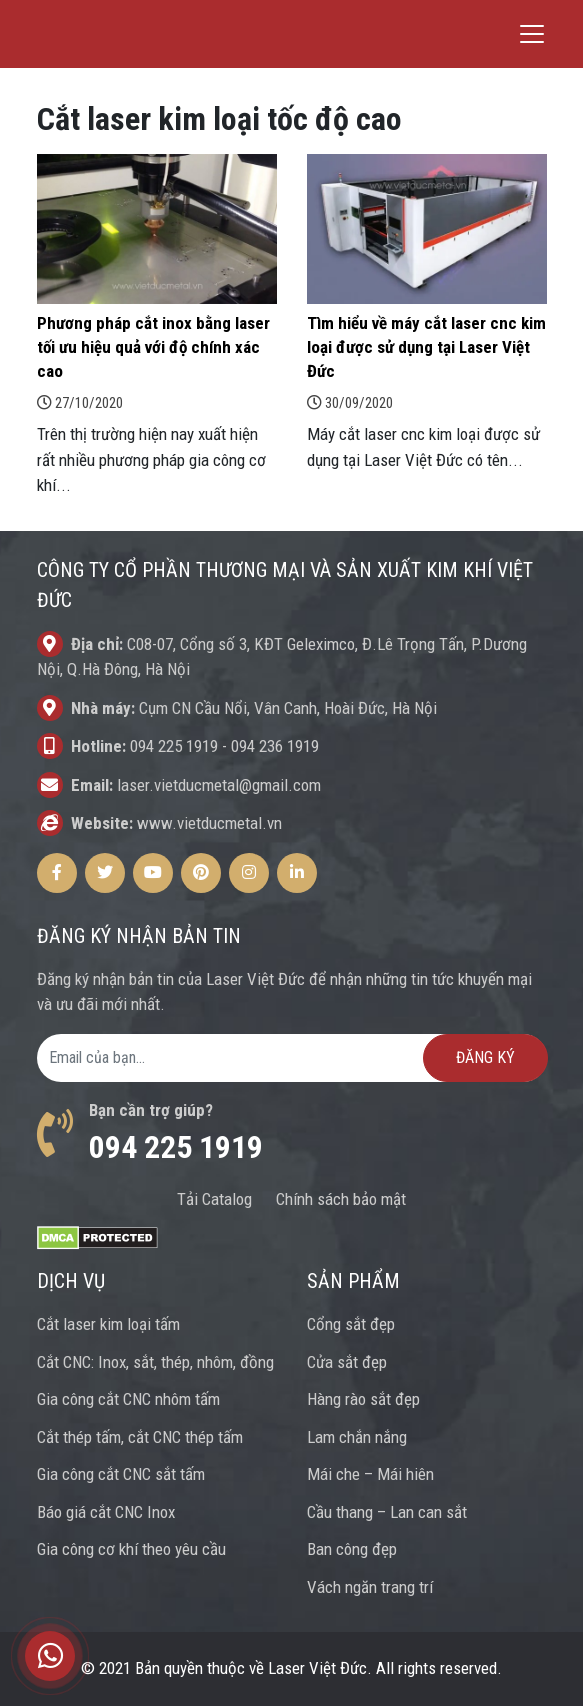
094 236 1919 (275, 746)
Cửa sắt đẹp (347, 1362)
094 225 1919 (174, 746)
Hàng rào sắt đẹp (363, 1399)
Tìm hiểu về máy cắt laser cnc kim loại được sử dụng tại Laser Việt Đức (426, 347)
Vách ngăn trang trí (370, 1587)
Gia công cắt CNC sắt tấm (121, 1474)
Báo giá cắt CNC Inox (106, 1512)
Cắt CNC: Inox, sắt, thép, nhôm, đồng (155, 1362)
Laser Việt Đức (317, 1668)
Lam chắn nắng (357, 1437)
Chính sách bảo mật (341, 1199)
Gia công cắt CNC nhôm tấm (128, 1399)
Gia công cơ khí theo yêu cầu (131, 1549)
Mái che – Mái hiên (370, 1474)
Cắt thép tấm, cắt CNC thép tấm (140, 1437)
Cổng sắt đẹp (351, 1324)
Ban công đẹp (352, 1549)
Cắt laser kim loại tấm (108, 1324)
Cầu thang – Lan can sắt (387, 1512)
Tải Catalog (214, 1199)
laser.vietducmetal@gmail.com (219, 785)
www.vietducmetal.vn (209, 823)
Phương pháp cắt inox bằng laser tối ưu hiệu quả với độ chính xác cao (153, 347)
